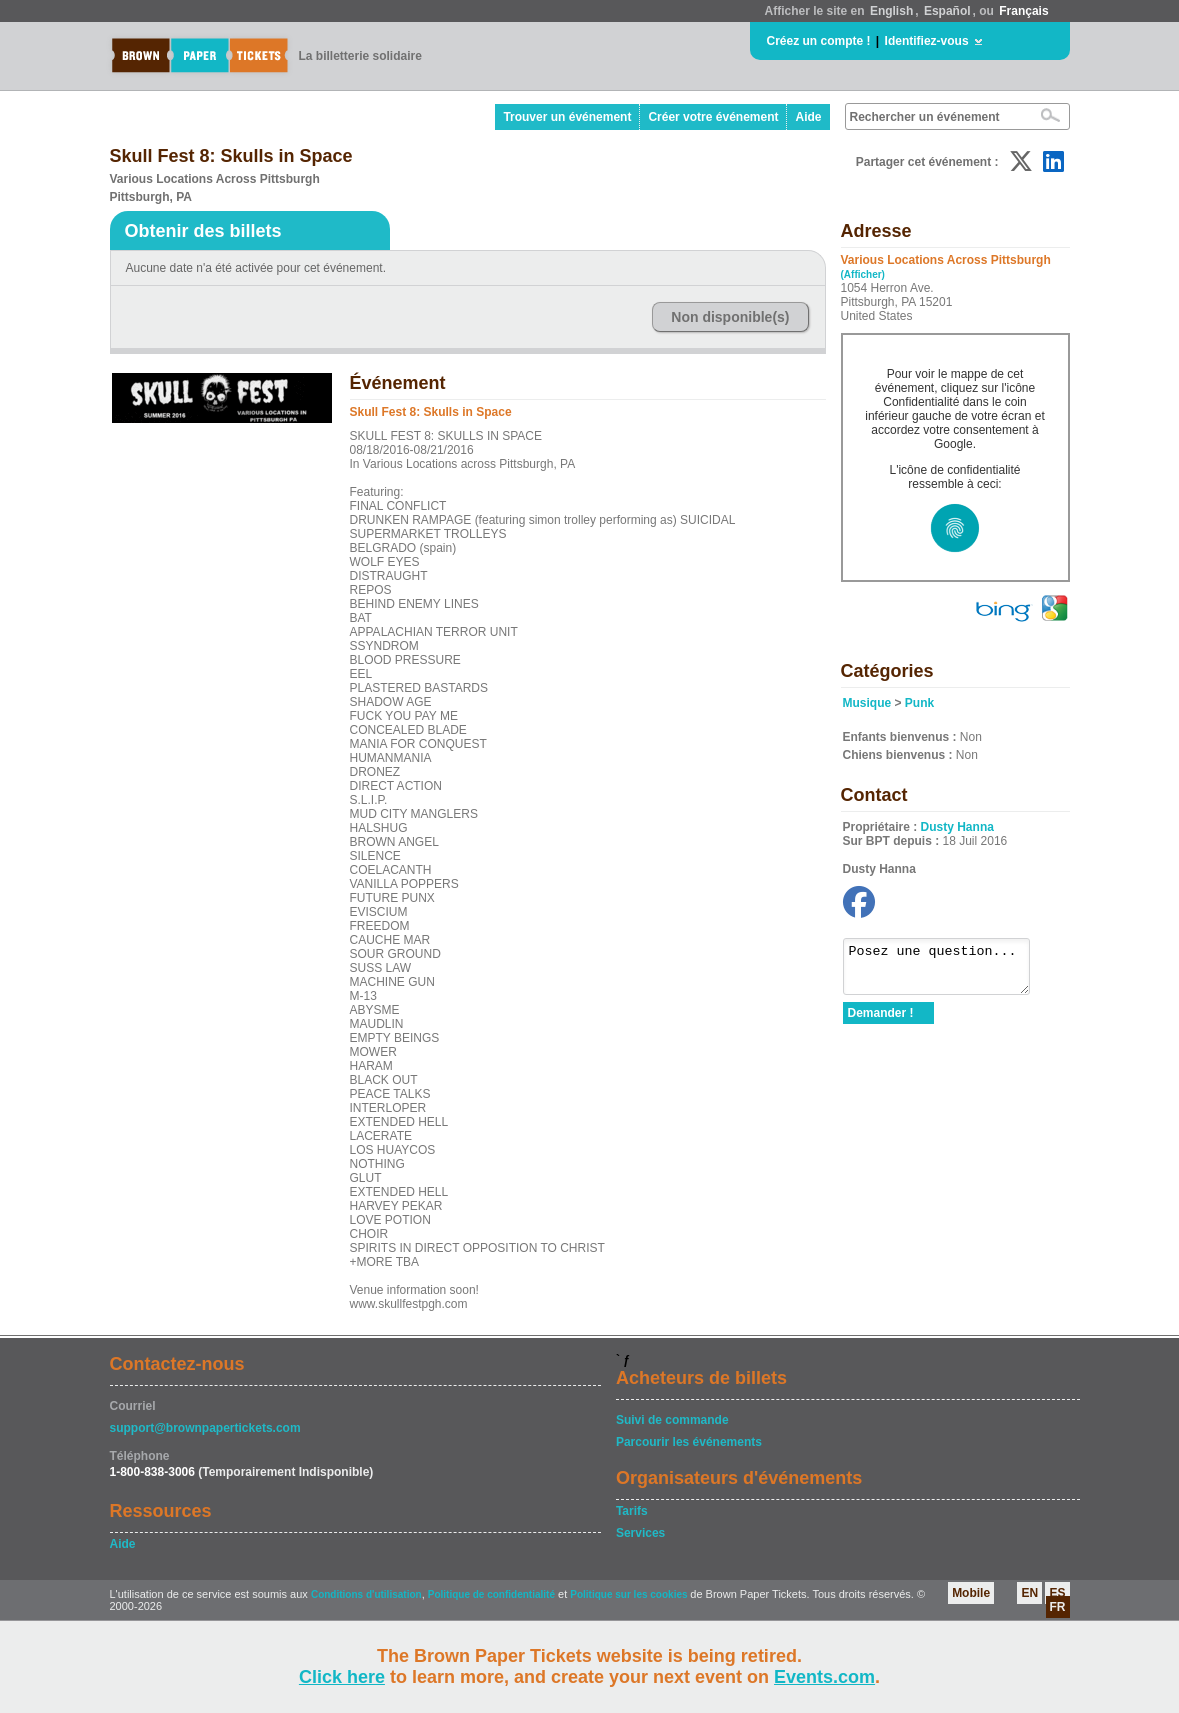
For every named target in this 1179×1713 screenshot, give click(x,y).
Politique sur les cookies (630, 1594)
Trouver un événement (567, 117)
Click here (342, 1677)
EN (1029, 1593)
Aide (808, 117)
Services (640, 1533)
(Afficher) (863, 274)
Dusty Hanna (957, 827)
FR (1058, 1607)
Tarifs (632, 1511)
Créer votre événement (713, 117)
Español (947, 11)
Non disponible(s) (730, 317)
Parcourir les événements (689, 1442)
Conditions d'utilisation (366, 1594)
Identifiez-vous (927, 41)
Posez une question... (946, 971)
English (891, 11)
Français (1023, 11)
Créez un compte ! (819, 41)
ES (1057, 1593)
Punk (919, 703)
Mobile (971, 1593)
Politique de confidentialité (491, 1594)
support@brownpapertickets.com (205, 1428)
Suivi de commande (672, 1420)
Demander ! (881, 1022)
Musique (867, 703)
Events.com (824, 1677)
